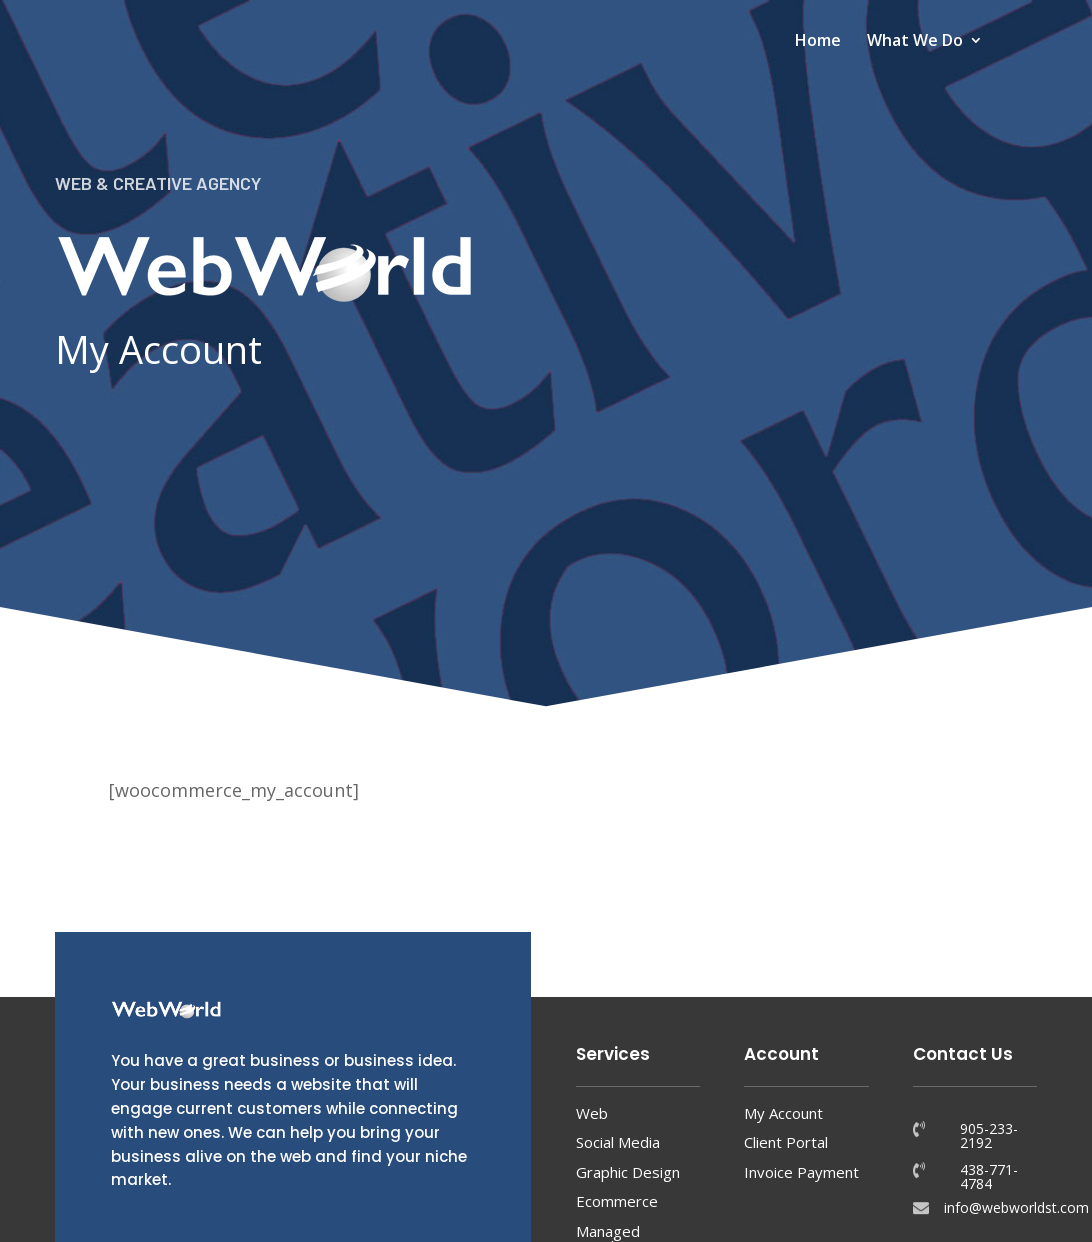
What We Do (915, 42)
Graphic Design (628, 1172)
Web (592, 1113)
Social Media (618, 1142)
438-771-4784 (989, 1176)
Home (818, 42)
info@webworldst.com (1016, 1207)
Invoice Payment (801, 1172)
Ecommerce (617, 1201)
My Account (783, 1113)
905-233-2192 (989, 1135)
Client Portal (786, 1142)
